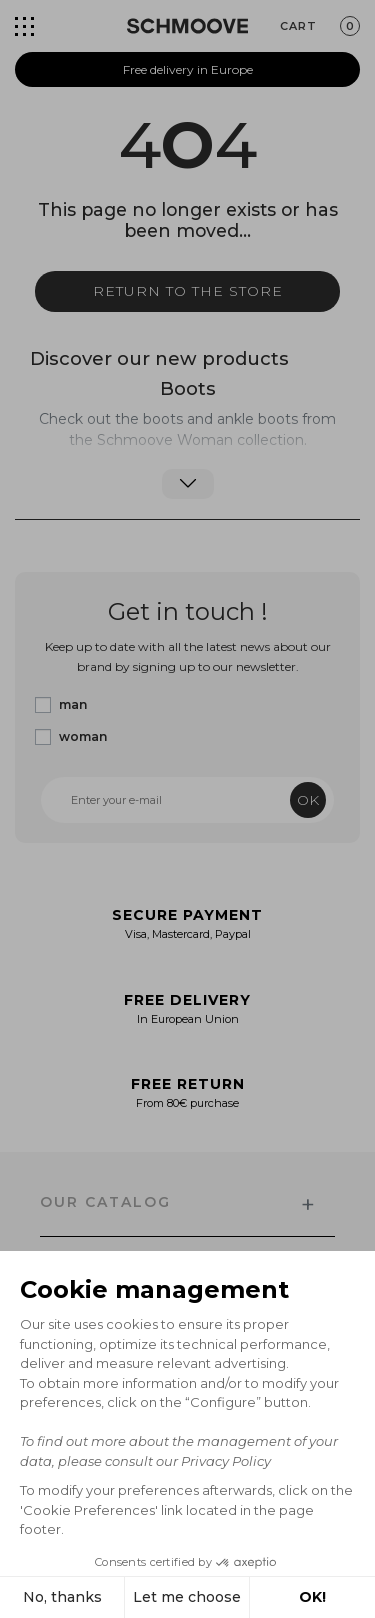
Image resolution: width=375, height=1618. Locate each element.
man (73, 704)
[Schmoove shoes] (187, 26)
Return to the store (188, 291)
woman (83, 736)
